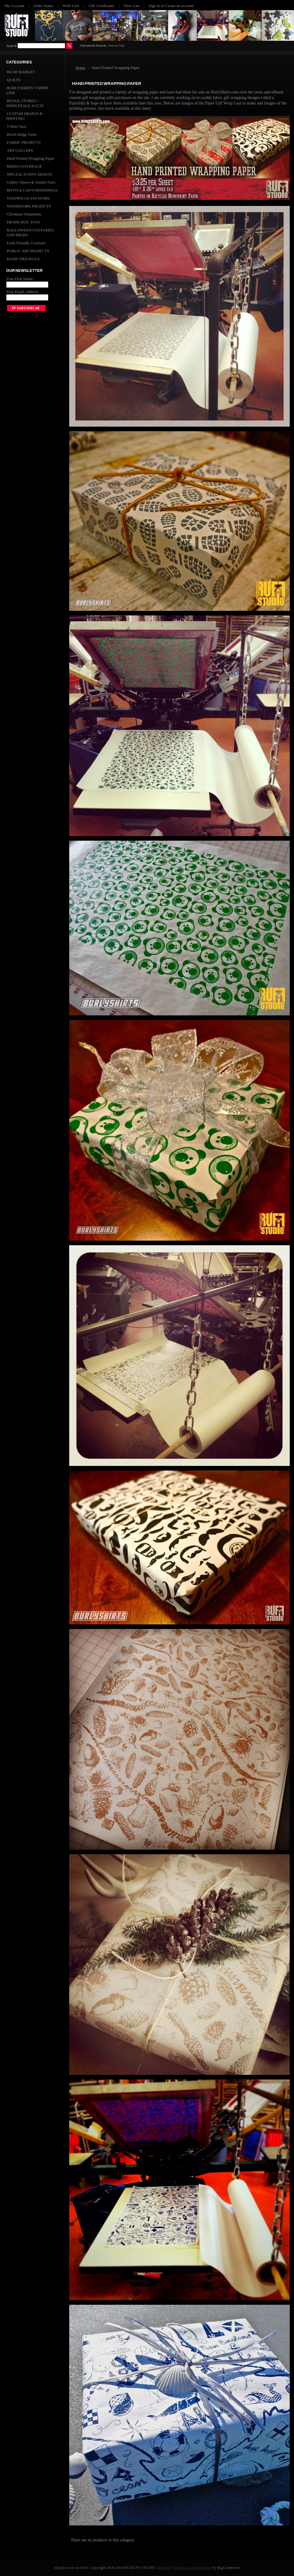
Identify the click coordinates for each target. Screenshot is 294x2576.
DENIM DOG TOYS (23, 222)
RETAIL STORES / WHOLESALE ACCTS (25, 103)
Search (11, 46)
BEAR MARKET (21, 72)
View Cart (131, 5)
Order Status (43, 5)
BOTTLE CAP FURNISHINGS (32, 190)
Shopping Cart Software (192, 2567)
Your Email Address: (22, 291)
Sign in (154, 5)
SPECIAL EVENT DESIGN (29, 174)
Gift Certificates (101, 5)
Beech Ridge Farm (21, 134)
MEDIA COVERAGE (24, 166)
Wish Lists (70, 5)
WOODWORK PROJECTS (29, 206)
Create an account (179, 5)
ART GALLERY (20, 150)
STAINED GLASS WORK (28, 198)
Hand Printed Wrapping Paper (30, 158)
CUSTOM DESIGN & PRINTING (24, 116)
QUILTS (14, 80)
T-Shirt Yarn (16, 126)
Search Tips (116, 45)
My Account (14, 5)
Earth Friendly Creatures (26, 243)
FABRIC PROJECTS (24, 142)
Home (80, 67)
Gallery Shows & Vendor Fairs (31, 182)
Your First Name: (20, 278)
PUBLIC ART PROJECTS (28, 251)
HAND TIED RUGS (23, 259)
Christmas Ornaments (24, 214)
